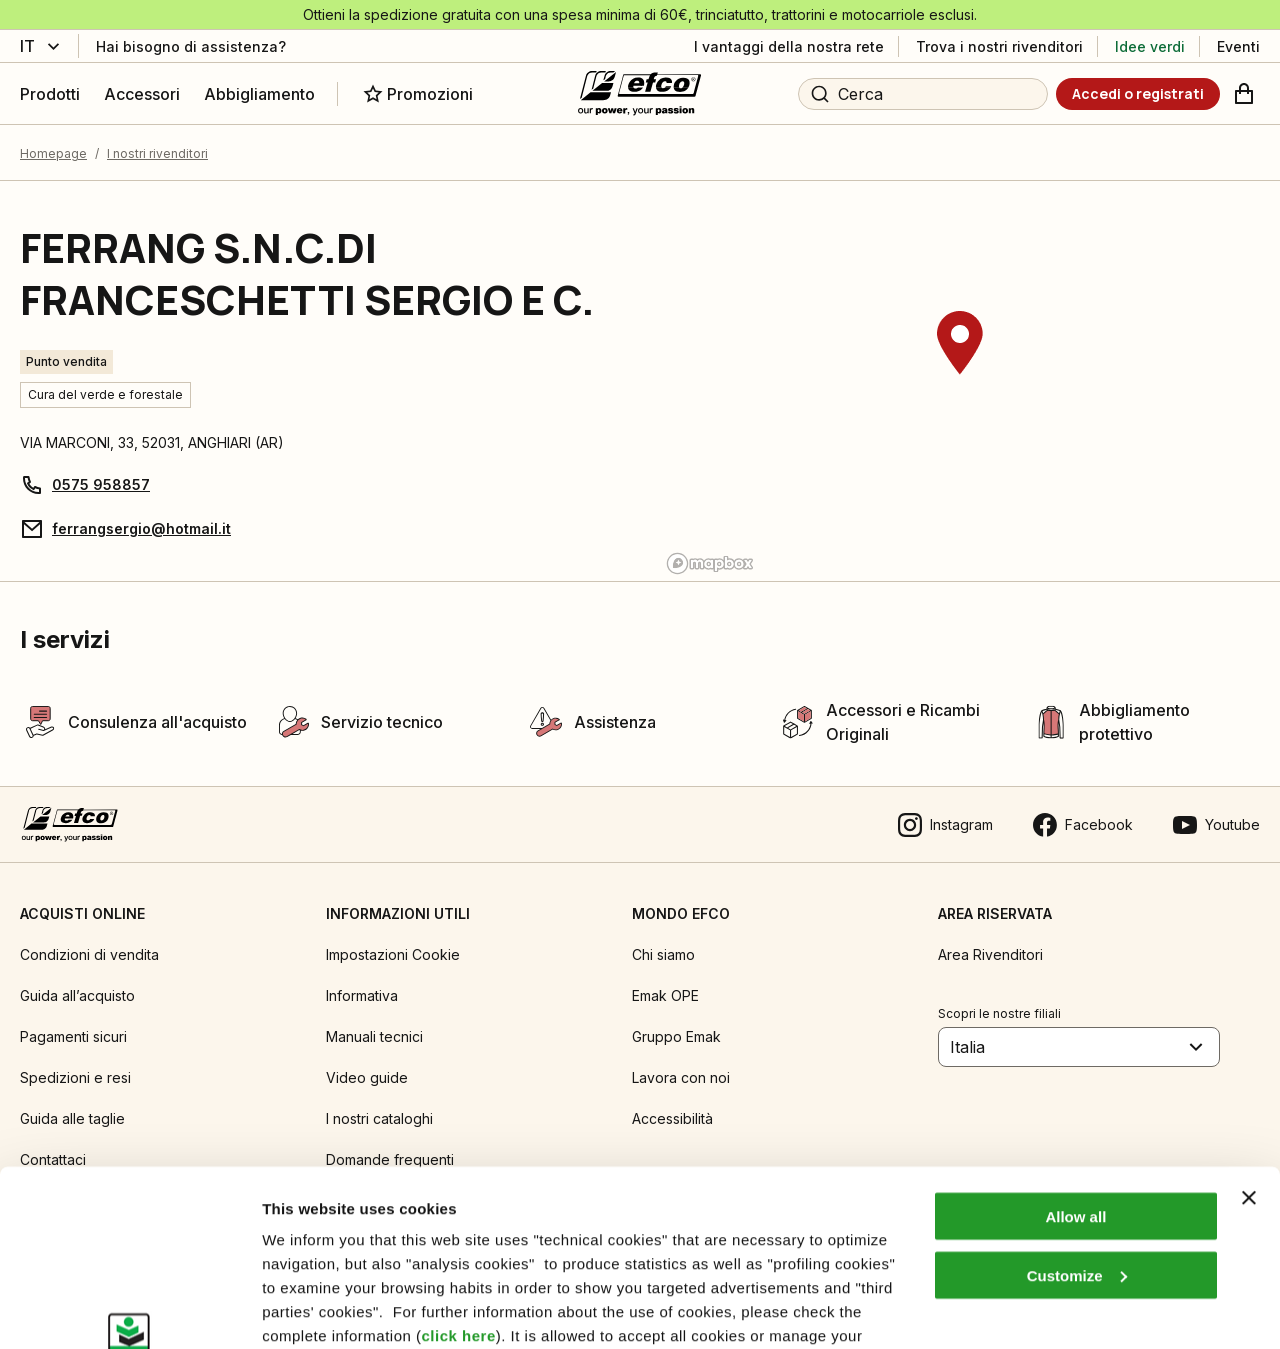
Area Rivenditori (990, 954)
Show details (308, 1309)
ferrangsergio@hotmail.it (141, 528)
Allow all (1075, 1065)
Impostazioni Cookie (393, 954)
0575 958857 (101, 484)
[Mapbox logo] (710, 563)
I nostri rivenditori (157, 153)
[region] (960, 381)
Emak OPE (665, 995)
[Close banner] (1249, 1047)
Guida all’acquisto (77, 995)
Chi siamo (663, 954)
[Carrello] (1244, 94)
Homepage (53, 153)
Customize (1077, 1124)
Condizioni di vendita (89, 954)
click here (459, 1184)
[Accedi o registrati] (1138, 94)
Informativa (362, 995)
